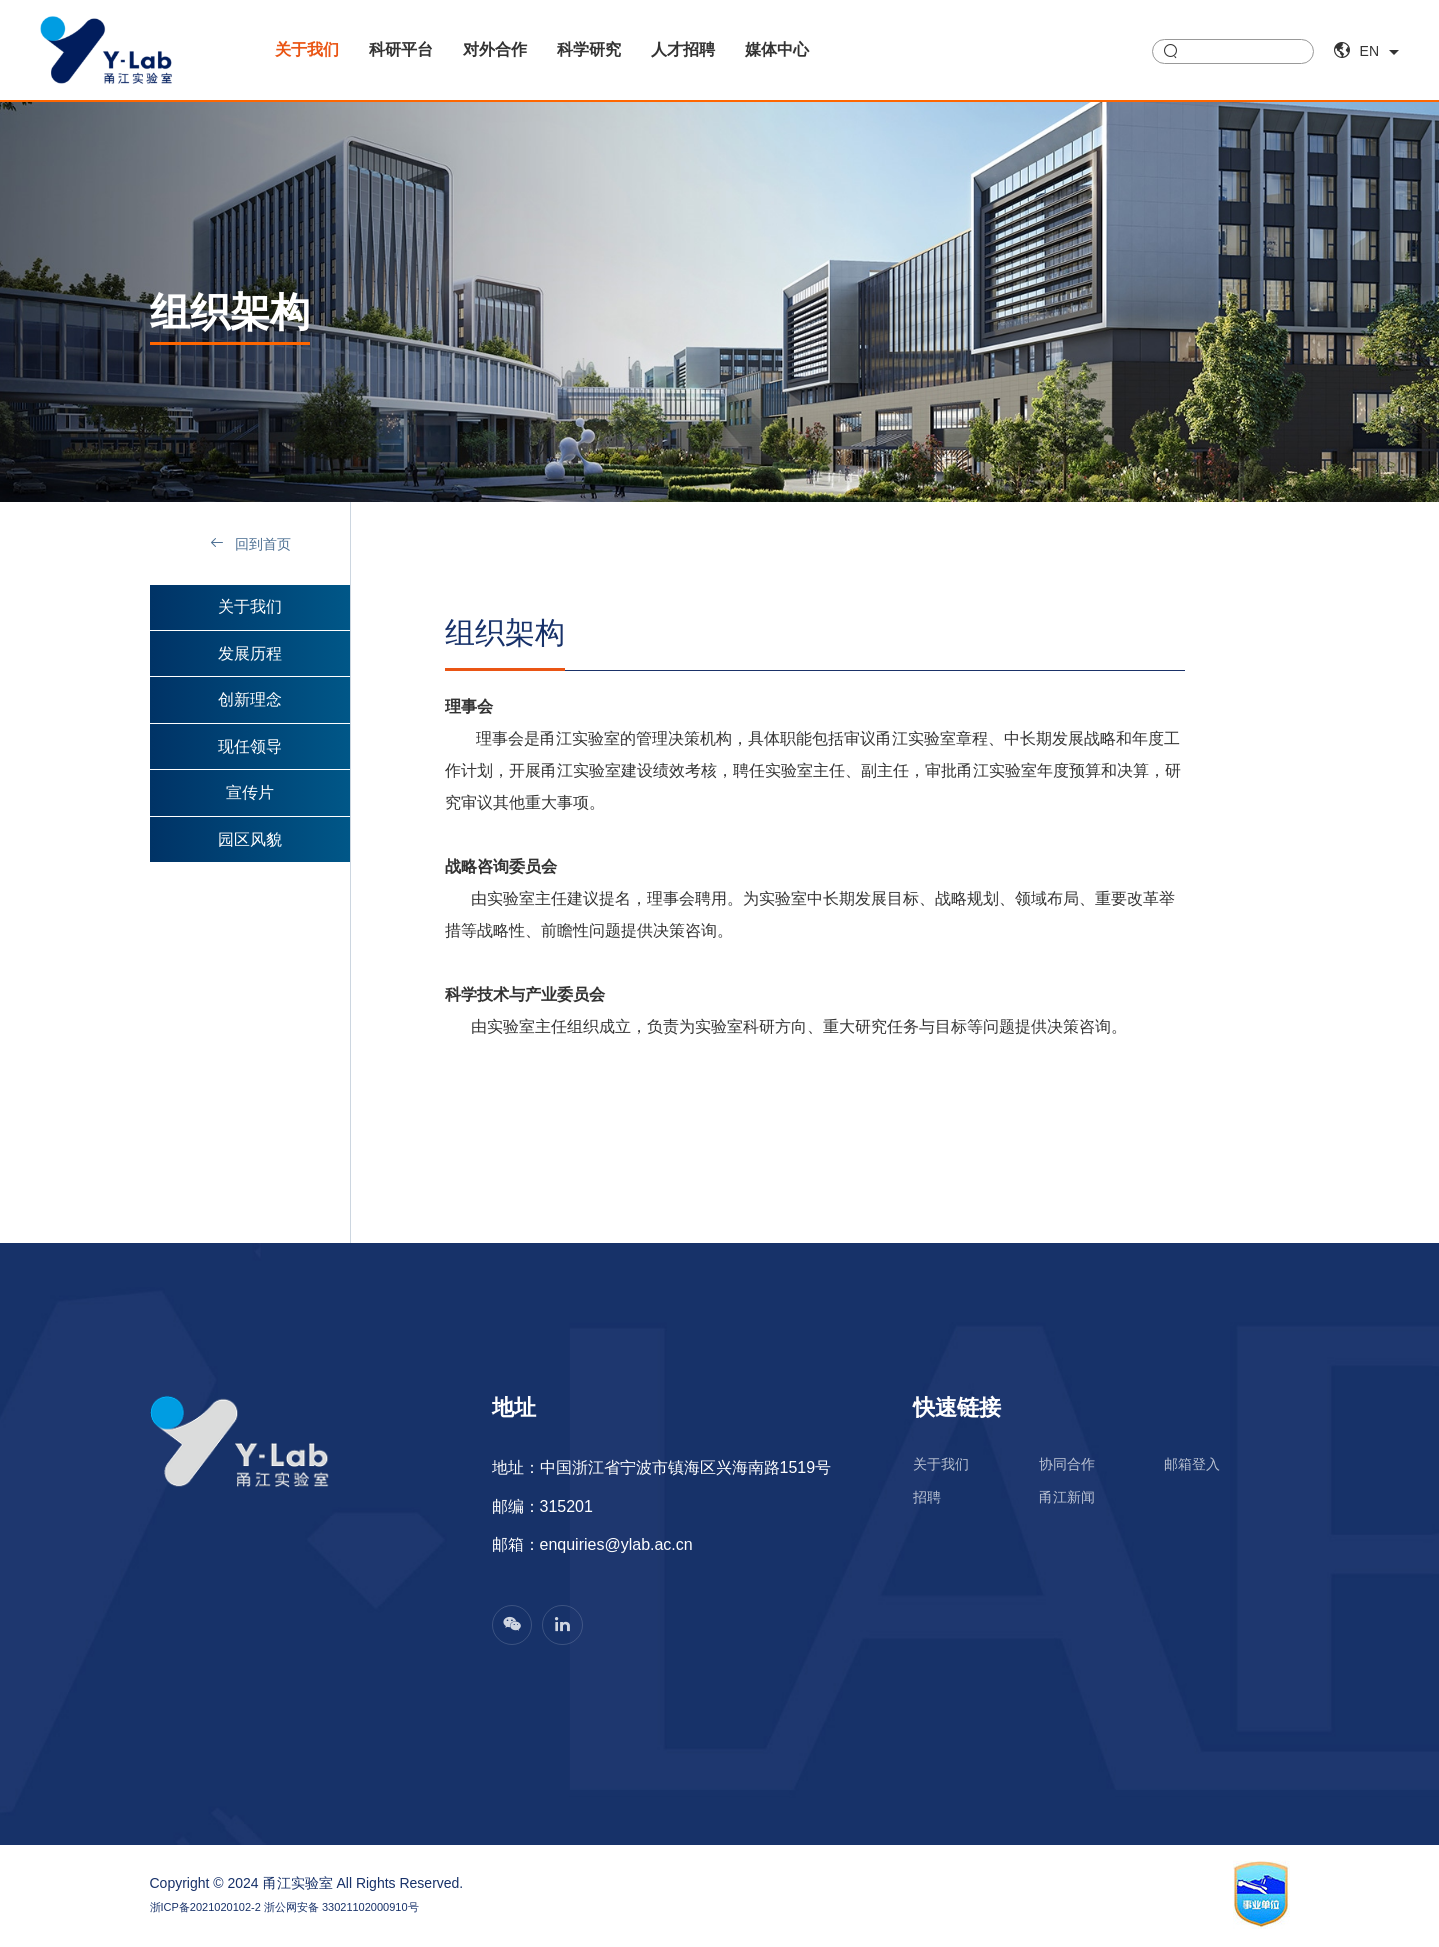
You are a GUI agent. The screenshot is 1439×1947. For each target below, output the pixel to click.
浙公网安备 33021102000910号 (341, 1908)
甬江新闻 (1067, 1499)
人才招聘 (683, 49)
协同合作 (1067, 1465)
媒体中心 (777, 49)
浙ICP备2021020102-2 (205, 1908)
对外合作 (495, 49)
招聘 (927, 1499)
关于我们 (307, 49)
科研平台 (401, 49)
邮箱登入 (1192, 1465)
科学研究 (589, 49)
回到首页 (250, 544)
